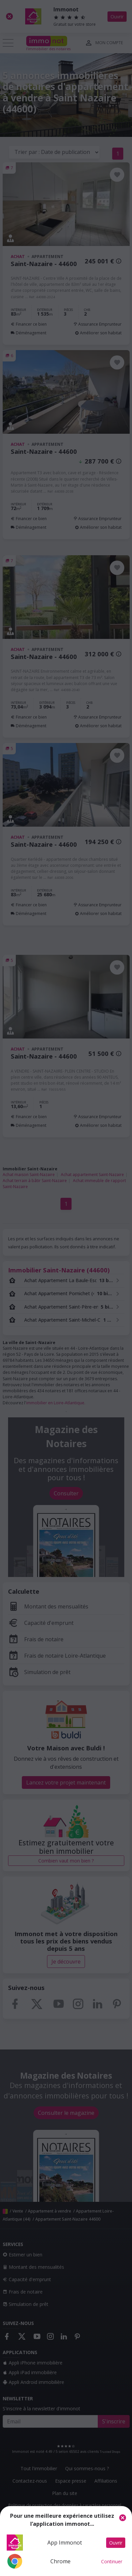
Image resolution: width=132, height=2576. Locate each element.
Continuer (111, 2561)
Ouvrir (115, 2543)
